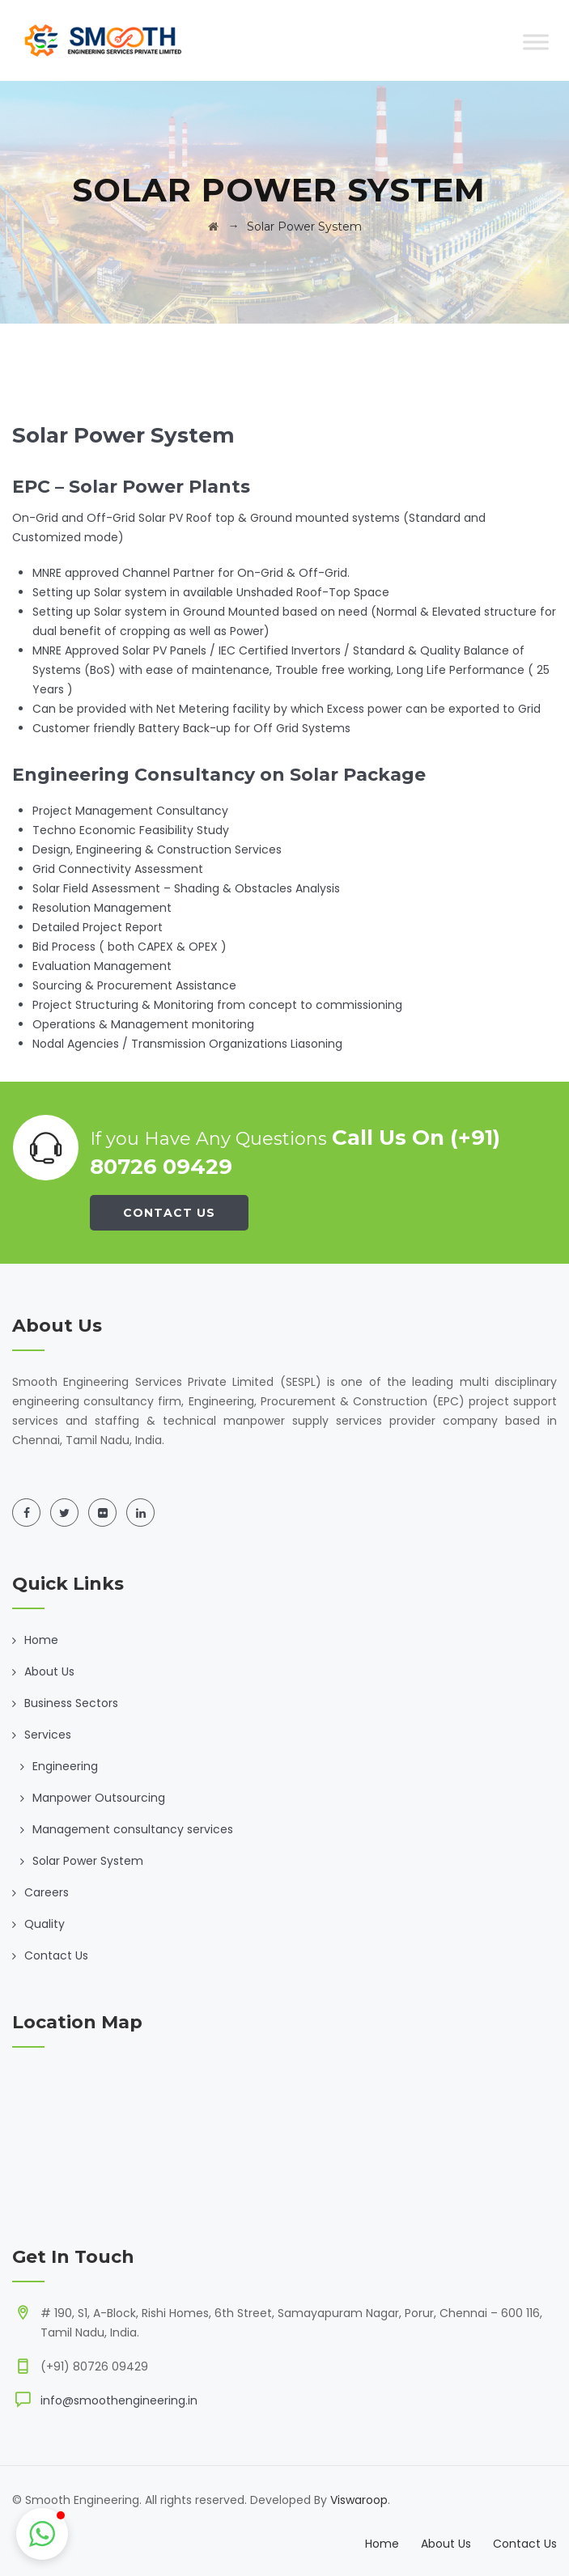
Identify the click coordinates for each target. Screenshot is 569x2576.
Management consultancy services (132, 1829)
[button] (42, 2534)
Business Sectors (71, 1703)
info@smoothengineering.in (118, 2400)
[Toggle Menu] (536, 41)
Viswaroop (359, 2500)
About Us (49, 1671)
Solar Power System (87, 1861)
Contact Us (169, 1212)
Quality (44, 1924)
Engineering (65, 1766)
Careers (46, 1892)
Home (41, 1640)
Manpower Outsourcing (98, 1798)
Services (47, 1735)
